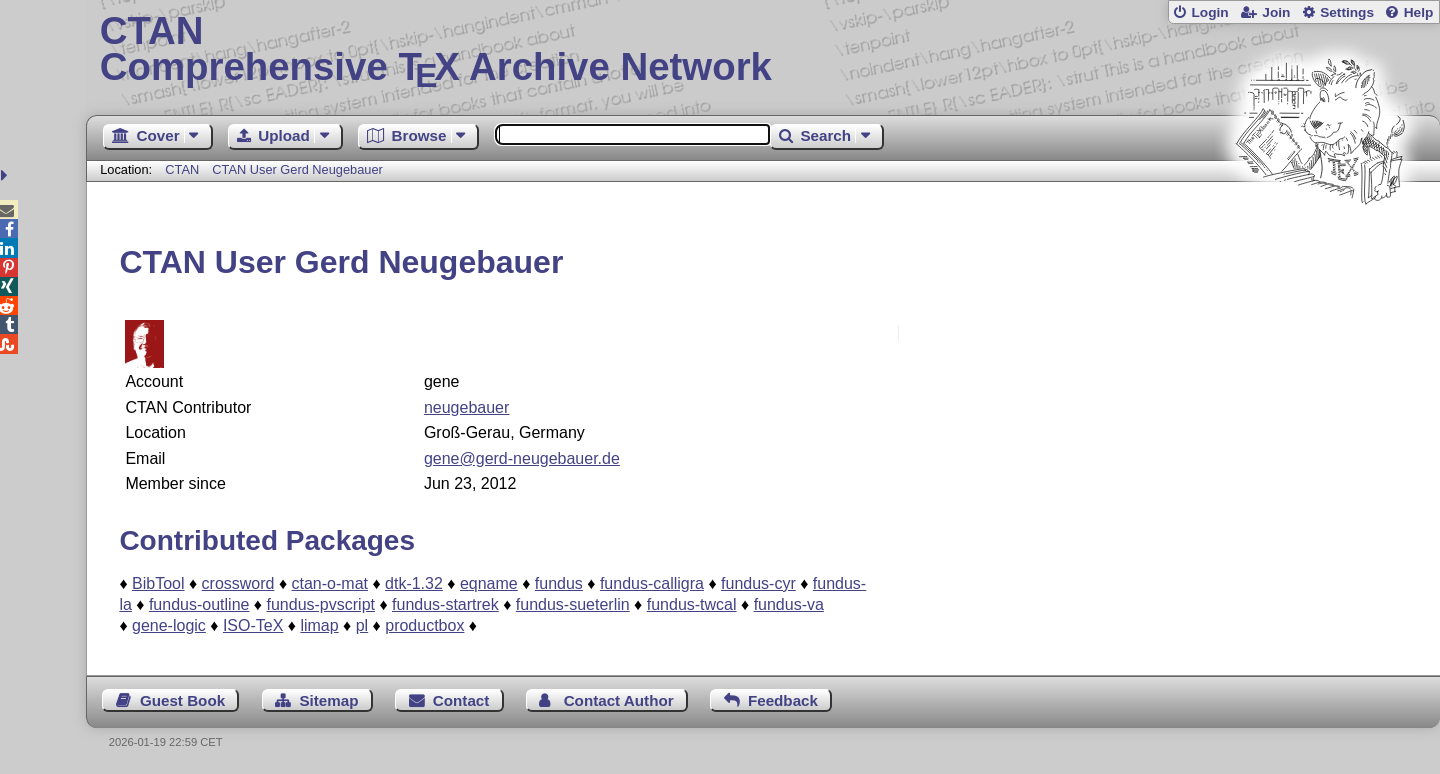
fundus (559, 583)
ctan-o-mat (330, 583)
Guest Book (182, 700)
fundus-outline (199, 604)
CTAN (182, 169)
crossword (238, 583)
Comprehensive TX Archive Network (763, 50)
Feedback (783, 700)
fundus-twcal (692, 604)
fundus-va (789, 604)
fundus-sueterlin (573, 604)
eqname (489, 583)
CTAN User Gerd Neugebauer (297, 169)
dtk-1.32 (414, 583)
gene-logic (169, 625)
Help (1419, 12)
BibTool (158, 583)
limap (319, 625)
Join (1276, 12)
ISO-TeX (253, 625)
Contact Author (619, 700)
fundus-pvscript (320, 604)
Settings (1347, 12)
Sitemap (328, 700)
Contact (461, 700)
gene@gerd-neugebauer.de (522, 458)
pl (362, 625)
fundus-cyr (758, 583)
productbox (424, 625)
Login (1209, 12)
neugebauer (466, 407)
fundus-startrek (445, 604)
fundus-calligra (652, 583)
